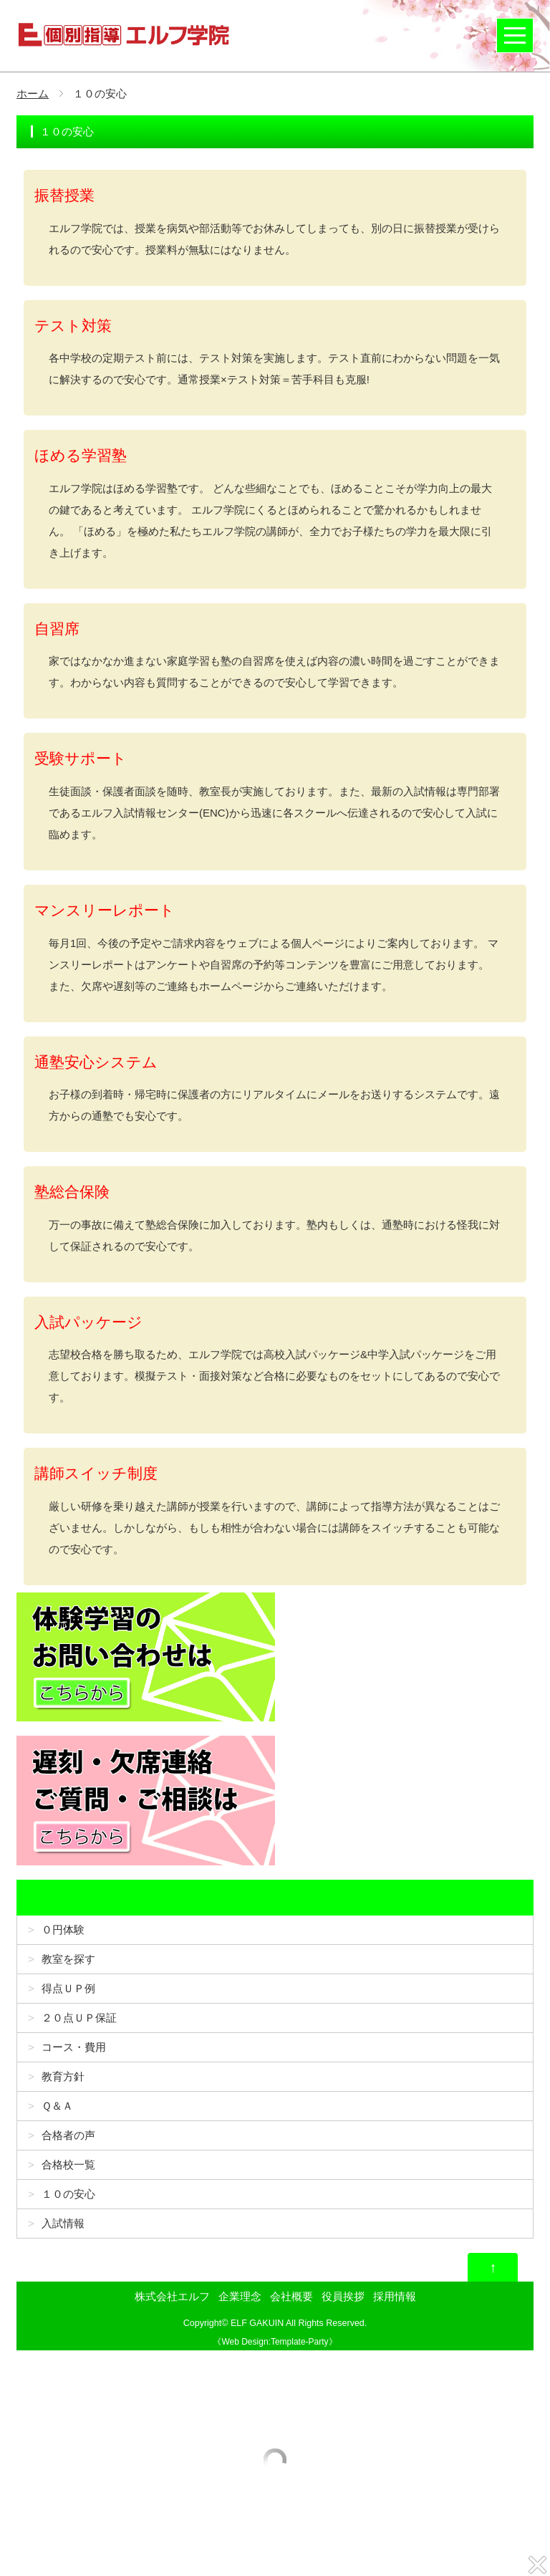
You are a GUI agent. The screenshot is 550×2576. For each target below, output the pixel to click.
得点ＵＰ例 (68, 1988)
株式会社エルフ (172, 2296)
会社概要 (291, 2296)
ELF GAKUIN (257, 2323)
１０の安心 (68, 2194)
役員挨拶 (343, 2296)
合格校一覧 (68, 2164)
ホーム (32, 93)
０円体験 (63, 1929)
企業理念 (239, 2296)
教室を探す (68, 1959)
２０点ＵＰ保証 (79, 2018)
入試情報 (63, 2223)
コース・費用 (74, 2047)
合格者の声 (68, 2135)
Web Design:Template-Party (274, 2342)
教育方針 (63, 2076)
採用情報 (394, 2296)
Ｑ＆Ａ (57, 2106)
